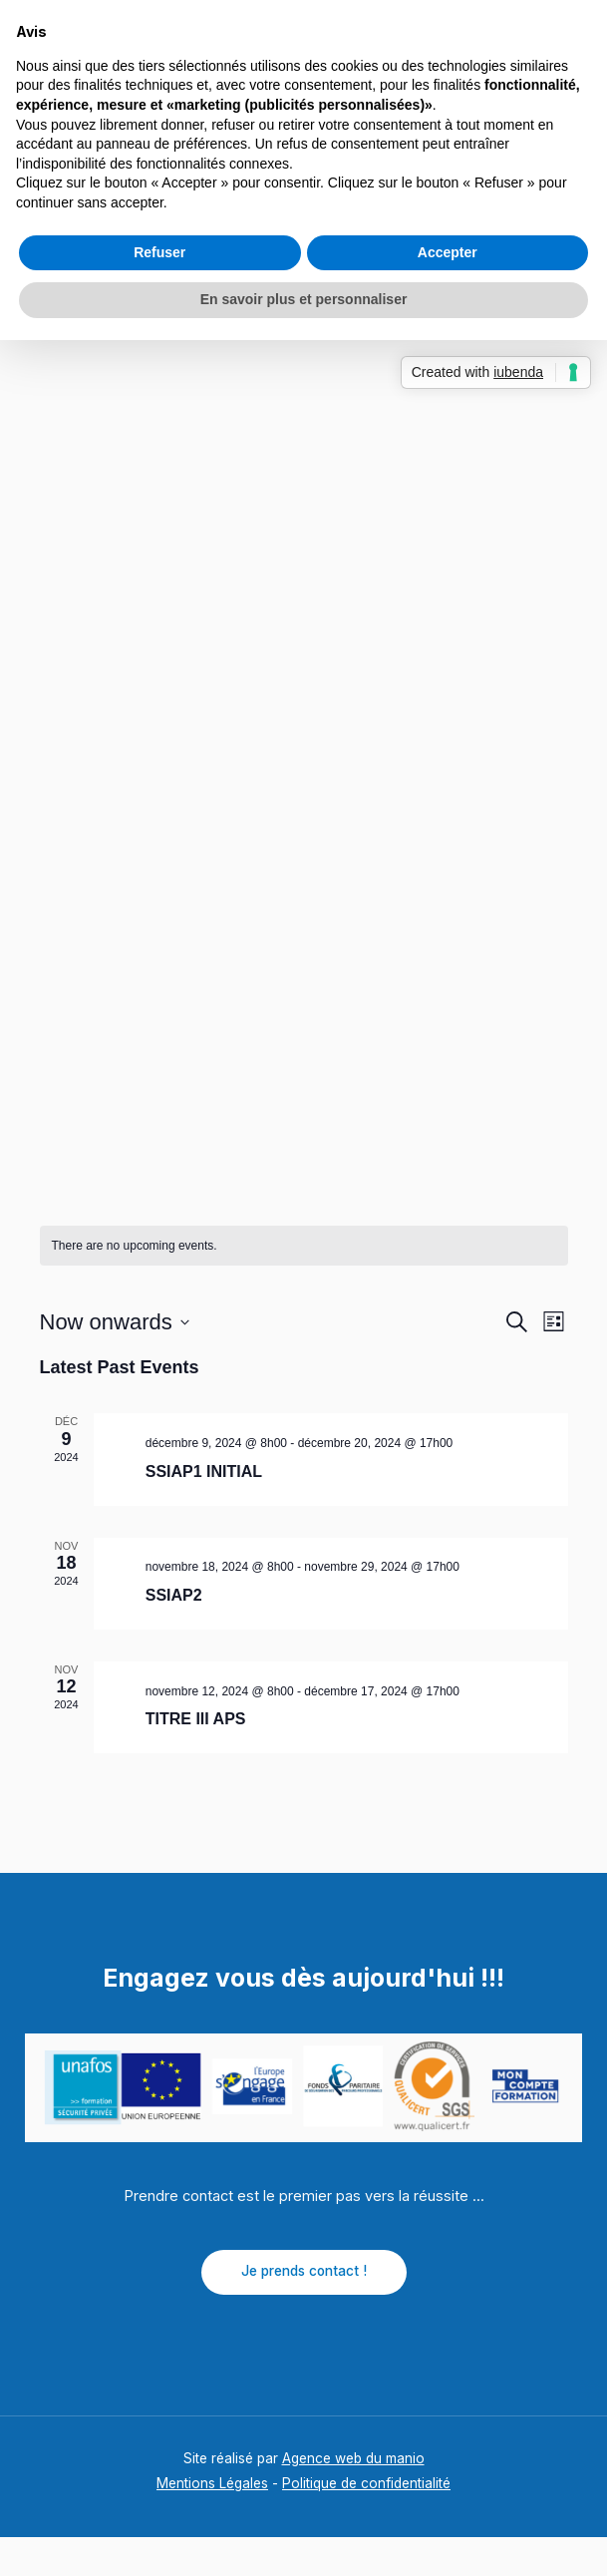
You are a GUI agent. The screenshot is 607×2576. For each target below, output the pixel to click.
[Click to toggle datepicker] (114, 1361)
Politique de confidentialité (366, 2523)
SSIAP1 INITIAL (204, 1510)
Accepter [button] (447, 252)
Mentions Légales (212, 2523)
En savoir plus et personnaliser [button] (304, 299)
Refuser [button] (159, 252)
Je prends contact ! (304, 2311)
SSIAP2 (174, 1634)
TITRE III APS (196, 1758)
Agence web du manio (353, 2497)
